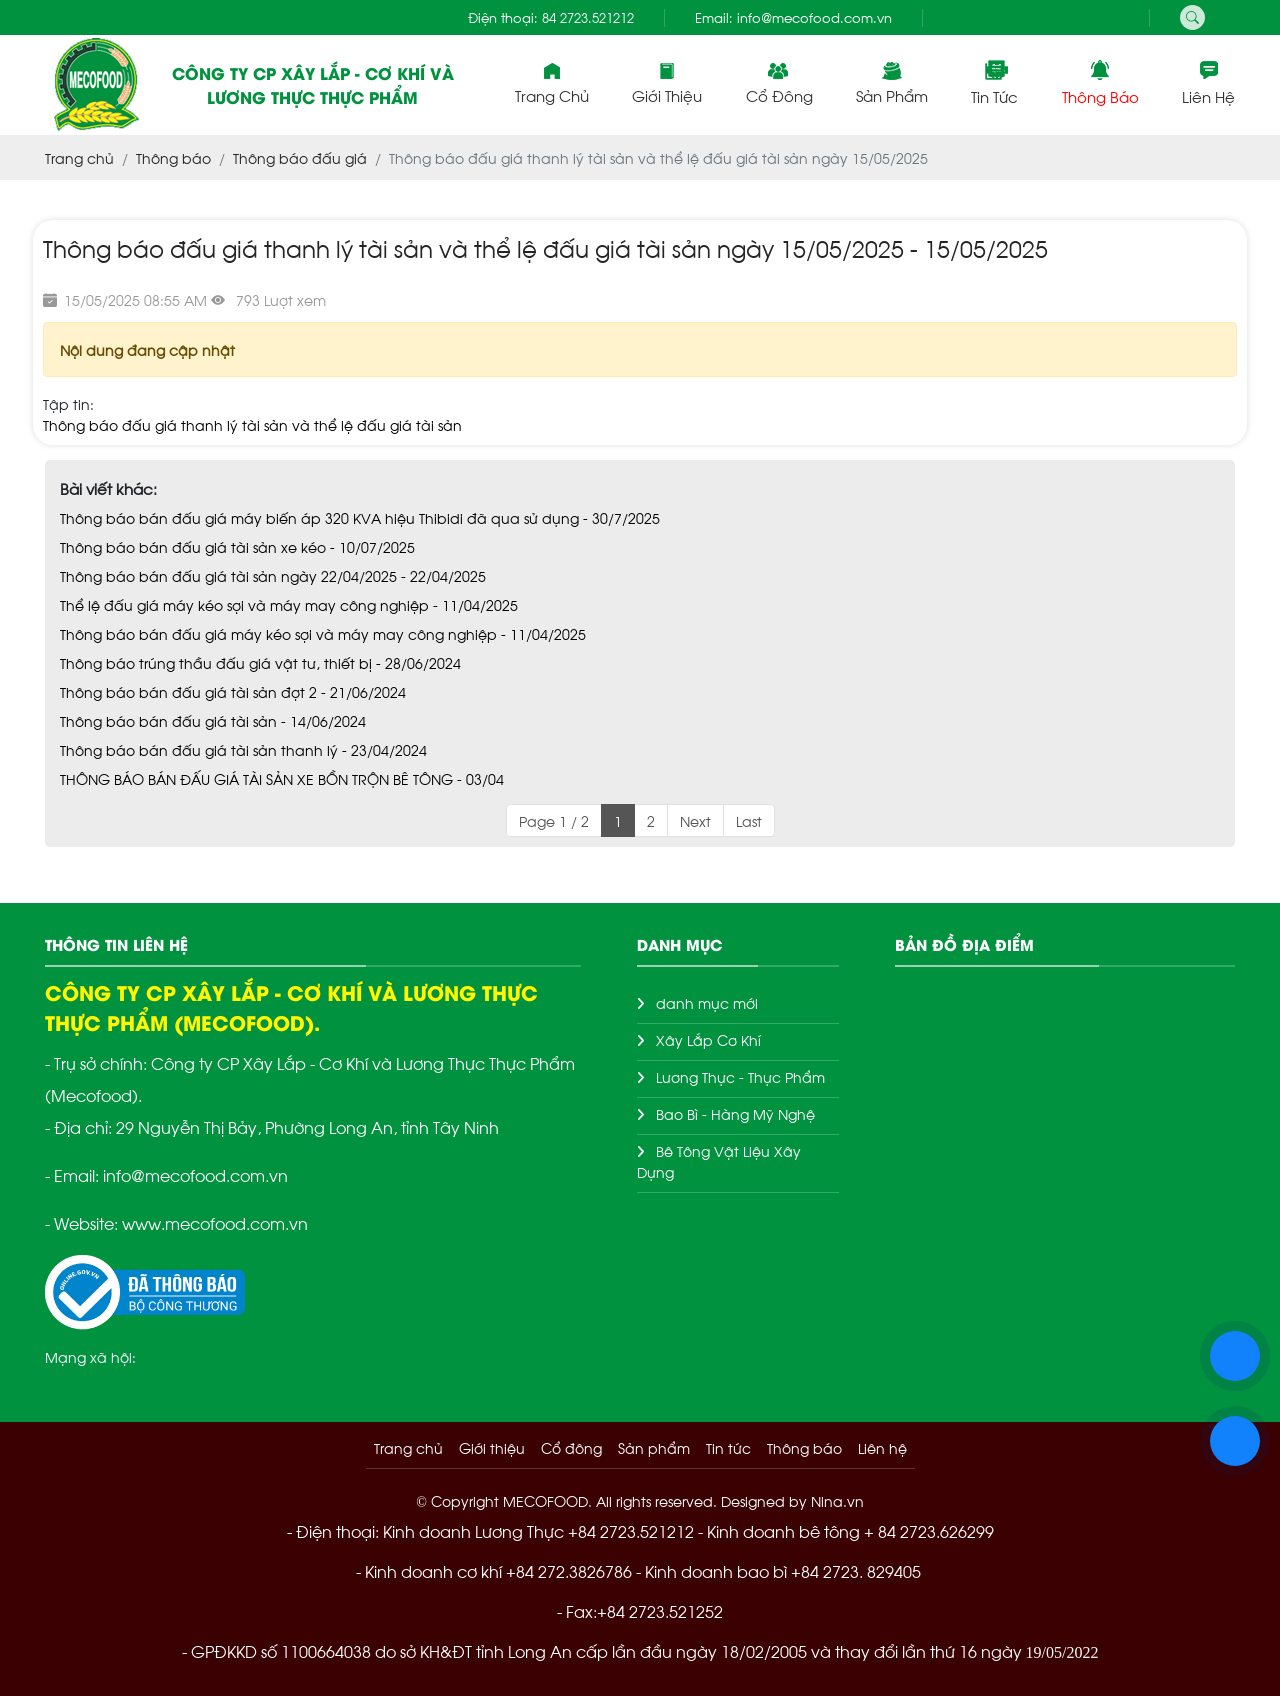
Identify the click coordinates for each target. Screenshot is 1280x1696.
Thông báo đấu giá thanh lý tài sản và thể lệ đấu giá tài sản (252, 424)
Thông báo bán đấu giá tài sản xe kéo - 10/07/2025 (237, 546)
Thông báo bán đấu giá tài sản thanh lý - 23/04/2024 (243, 749)
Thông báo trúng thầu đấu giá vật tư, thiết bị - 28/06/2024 (260, 662)
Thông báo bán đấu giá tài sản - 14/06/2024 (213, 720)
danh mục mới (707, 1002)
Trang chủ (552, 83)
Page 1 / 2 (554, 820)
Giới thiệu (667, 83)
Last (749, 820)
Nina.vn (837, 1500)
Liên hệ (1208, 83)
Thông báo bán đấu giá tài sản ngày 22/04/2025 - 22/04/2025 (273, 575)
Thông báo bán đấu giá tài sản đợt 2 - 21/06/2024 (233, 691)
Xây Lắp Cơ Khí (708, 1039)
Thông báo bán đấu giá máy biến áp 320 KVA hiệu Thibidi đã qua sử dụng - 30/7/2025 (360, 517)
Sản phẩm (892, 83)
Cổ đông (779, 83)
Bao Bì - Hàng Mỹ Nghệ (735, 1113)
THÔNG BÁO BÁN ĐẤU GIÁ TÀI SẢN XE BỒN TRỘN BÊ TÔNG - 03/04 (282, 778)
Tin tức (994, 83)
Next (695, 820)
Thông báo (1100, 83)
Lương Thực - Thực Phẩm (740, 1076)
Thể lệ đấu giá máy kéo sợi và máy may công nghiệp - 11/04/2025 (289, 604)
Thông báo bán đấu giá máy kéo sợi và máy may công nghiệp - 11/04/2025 (323, 633)
